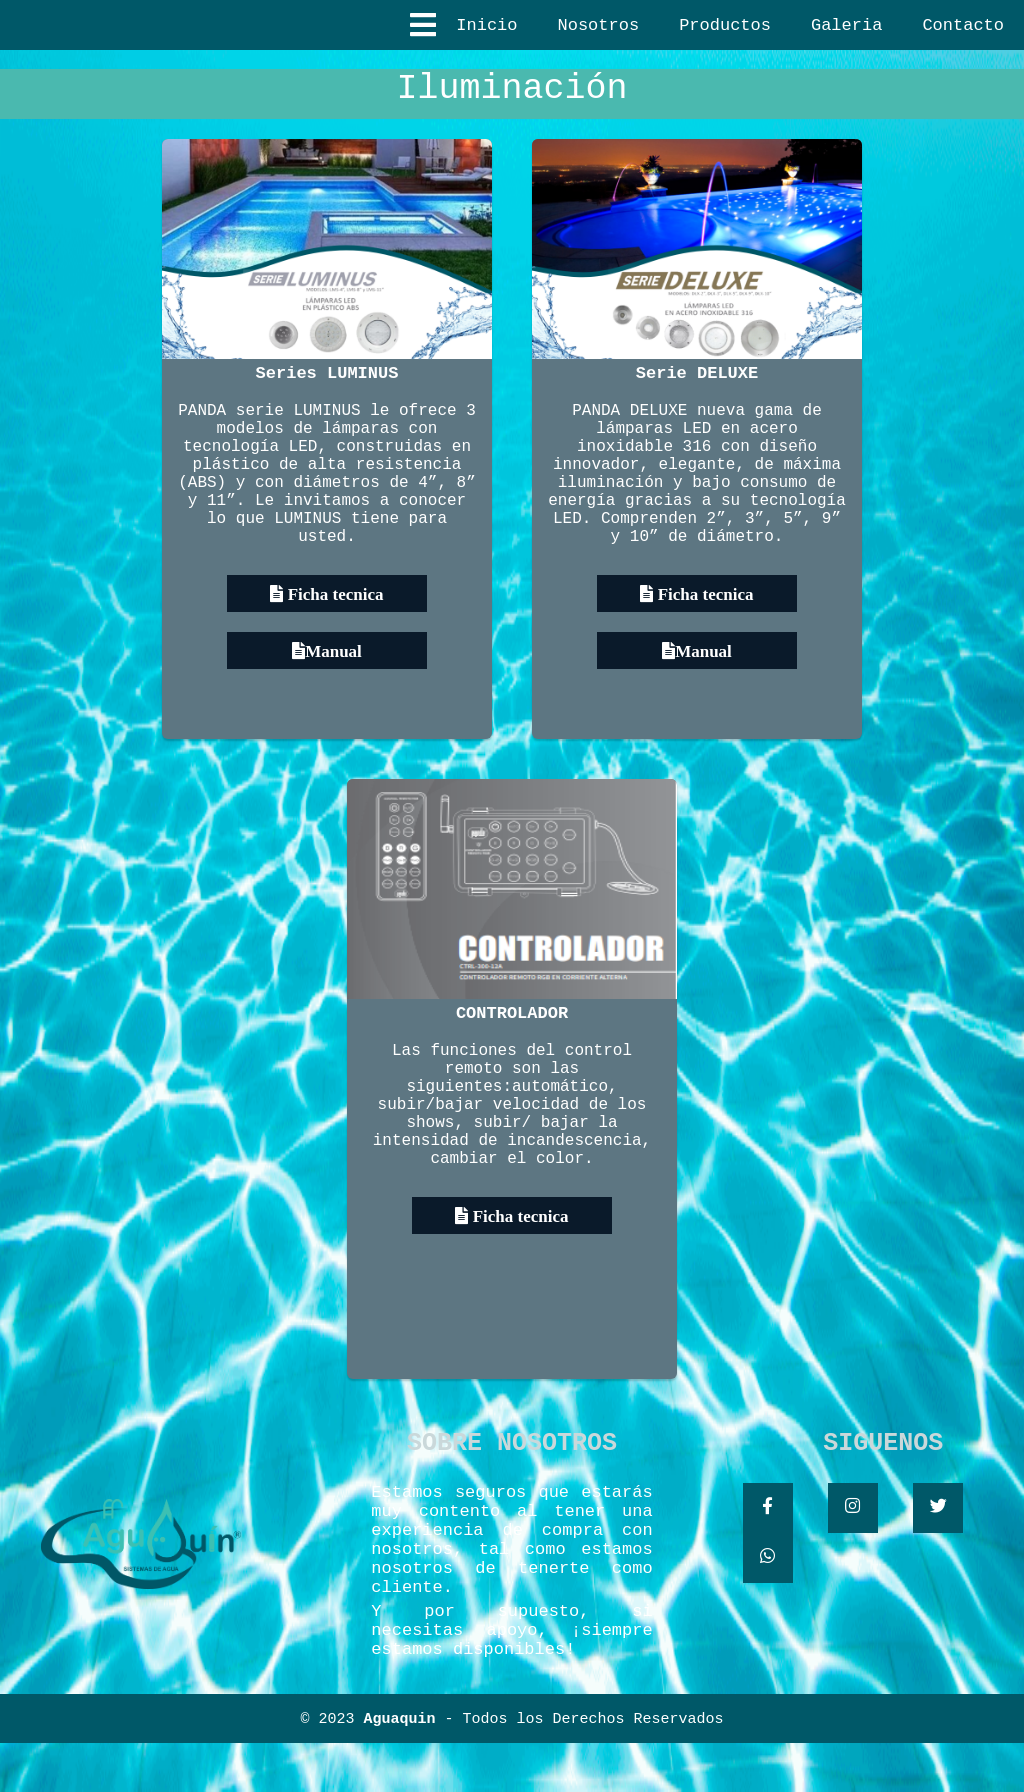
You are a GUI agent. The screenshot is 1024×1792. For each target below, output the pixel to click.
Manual (333, 698)
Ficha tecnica (333, 641)
